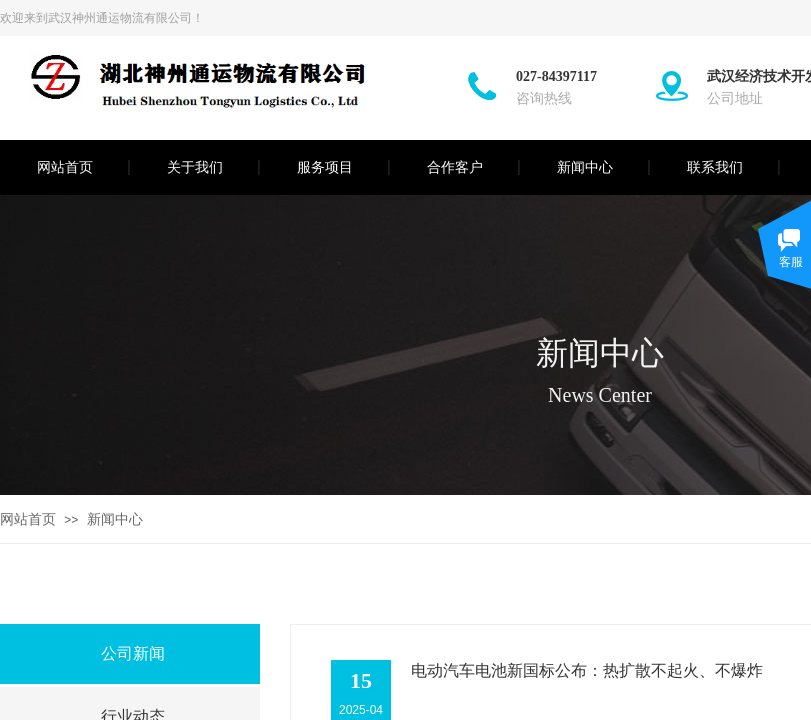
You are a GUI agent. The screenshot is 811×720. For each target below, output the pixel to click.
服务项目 (325, 167)
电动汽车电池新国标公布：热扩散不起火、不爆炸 (587, 670)
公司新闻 (133, 653)
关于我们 (195, 167)
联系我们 (715, 167)
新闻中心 (585, 167)
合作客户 (455, 167)
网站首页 (65, 167)
